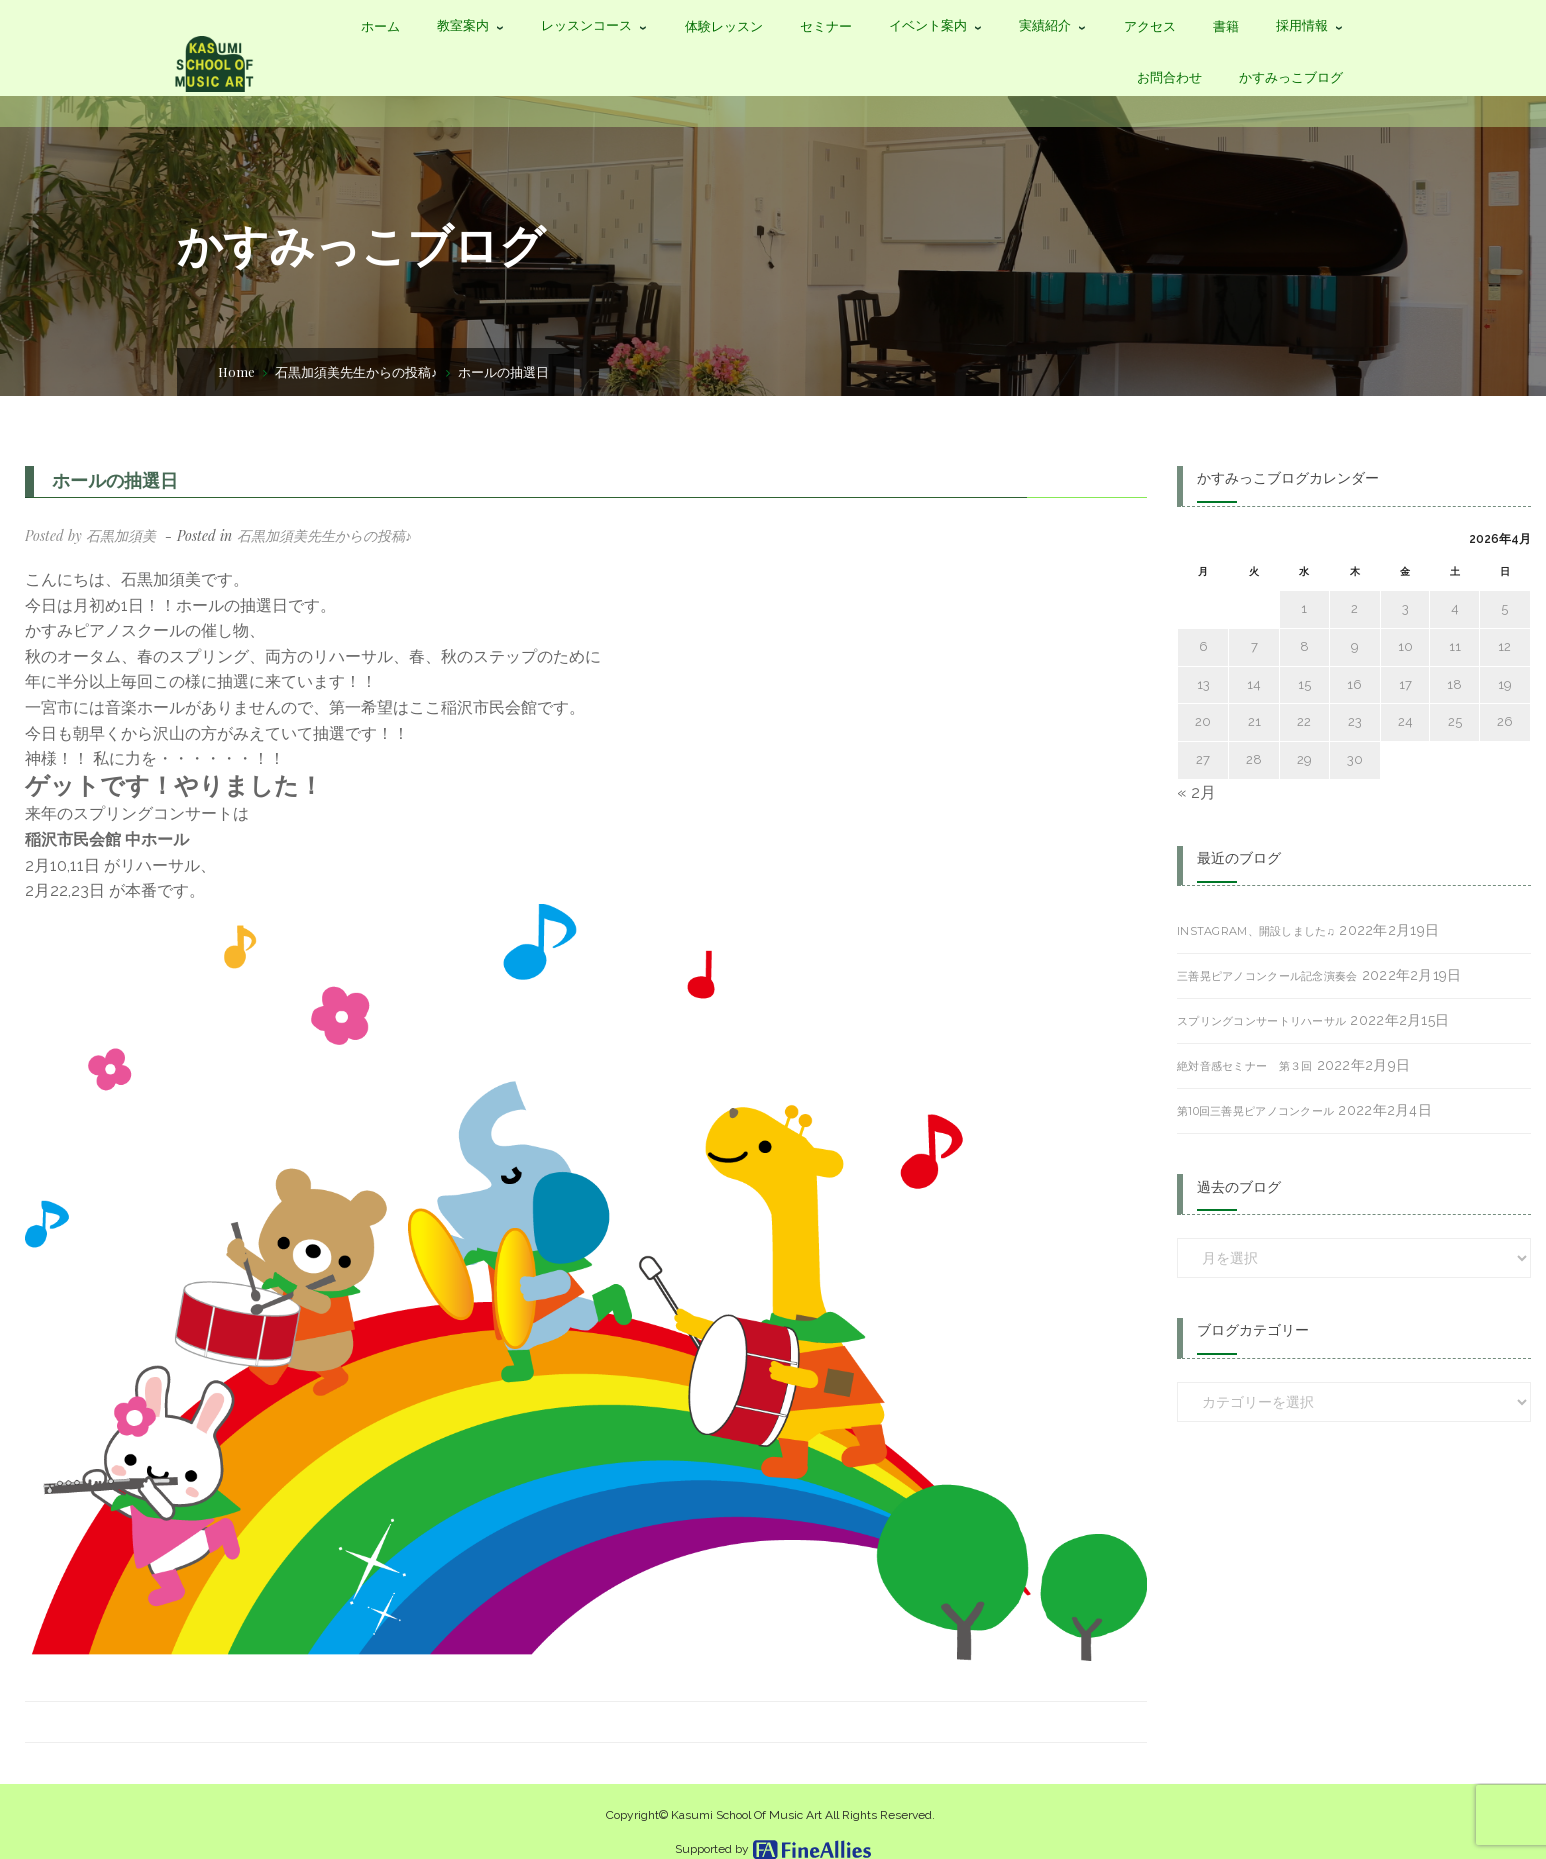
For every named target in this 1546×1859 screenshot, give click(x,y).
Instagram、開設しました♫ (1256, 931)
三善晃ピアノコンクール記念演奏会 (1267, 976)
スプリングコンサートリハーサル (1261, 1021)
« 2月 (1196, 792)
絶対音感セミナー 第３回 (1244, 1066)
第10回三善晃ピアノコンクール (1255, 1111)
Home (236, 371)
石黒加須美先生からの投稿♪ (356, 371)
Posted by (90, 535)
